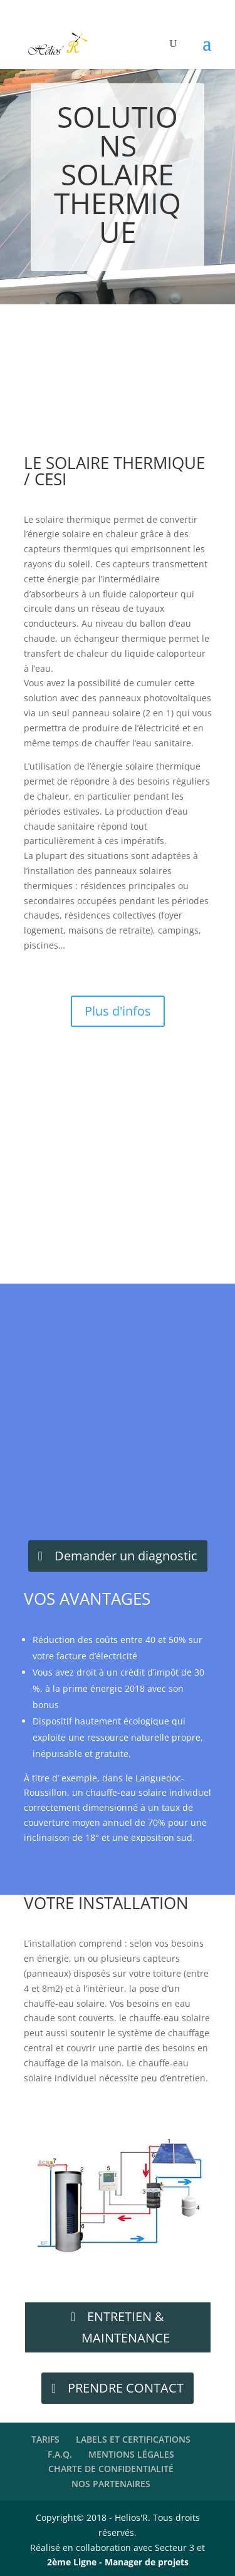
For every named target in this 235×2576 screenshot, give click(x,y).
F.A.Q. (60, 2454)
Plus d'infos (118, 1010)
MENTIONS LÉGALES (131, 2454)
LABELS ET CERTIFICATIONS (133, 2439)
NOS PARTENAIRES (110, 2484)
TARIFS (45, 2439)
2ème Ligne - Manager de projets (118, 2562)
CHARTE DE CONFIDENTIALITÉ (111, 2469)
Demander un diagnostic (126, 1555)
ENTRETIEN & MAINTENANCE (125, 2327)
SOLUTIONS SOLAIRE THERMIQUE (117, 174)
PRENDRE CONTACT (126, 2387)
